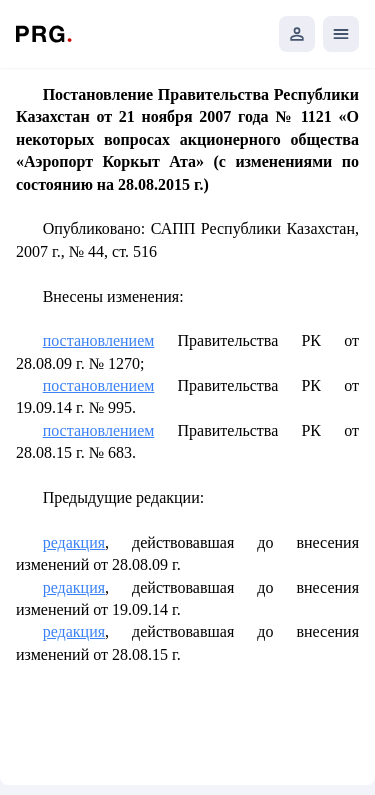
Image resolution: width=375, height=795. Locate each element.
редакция (74, 542)
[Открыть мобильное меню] (341, 34)
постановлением (99, 340)
